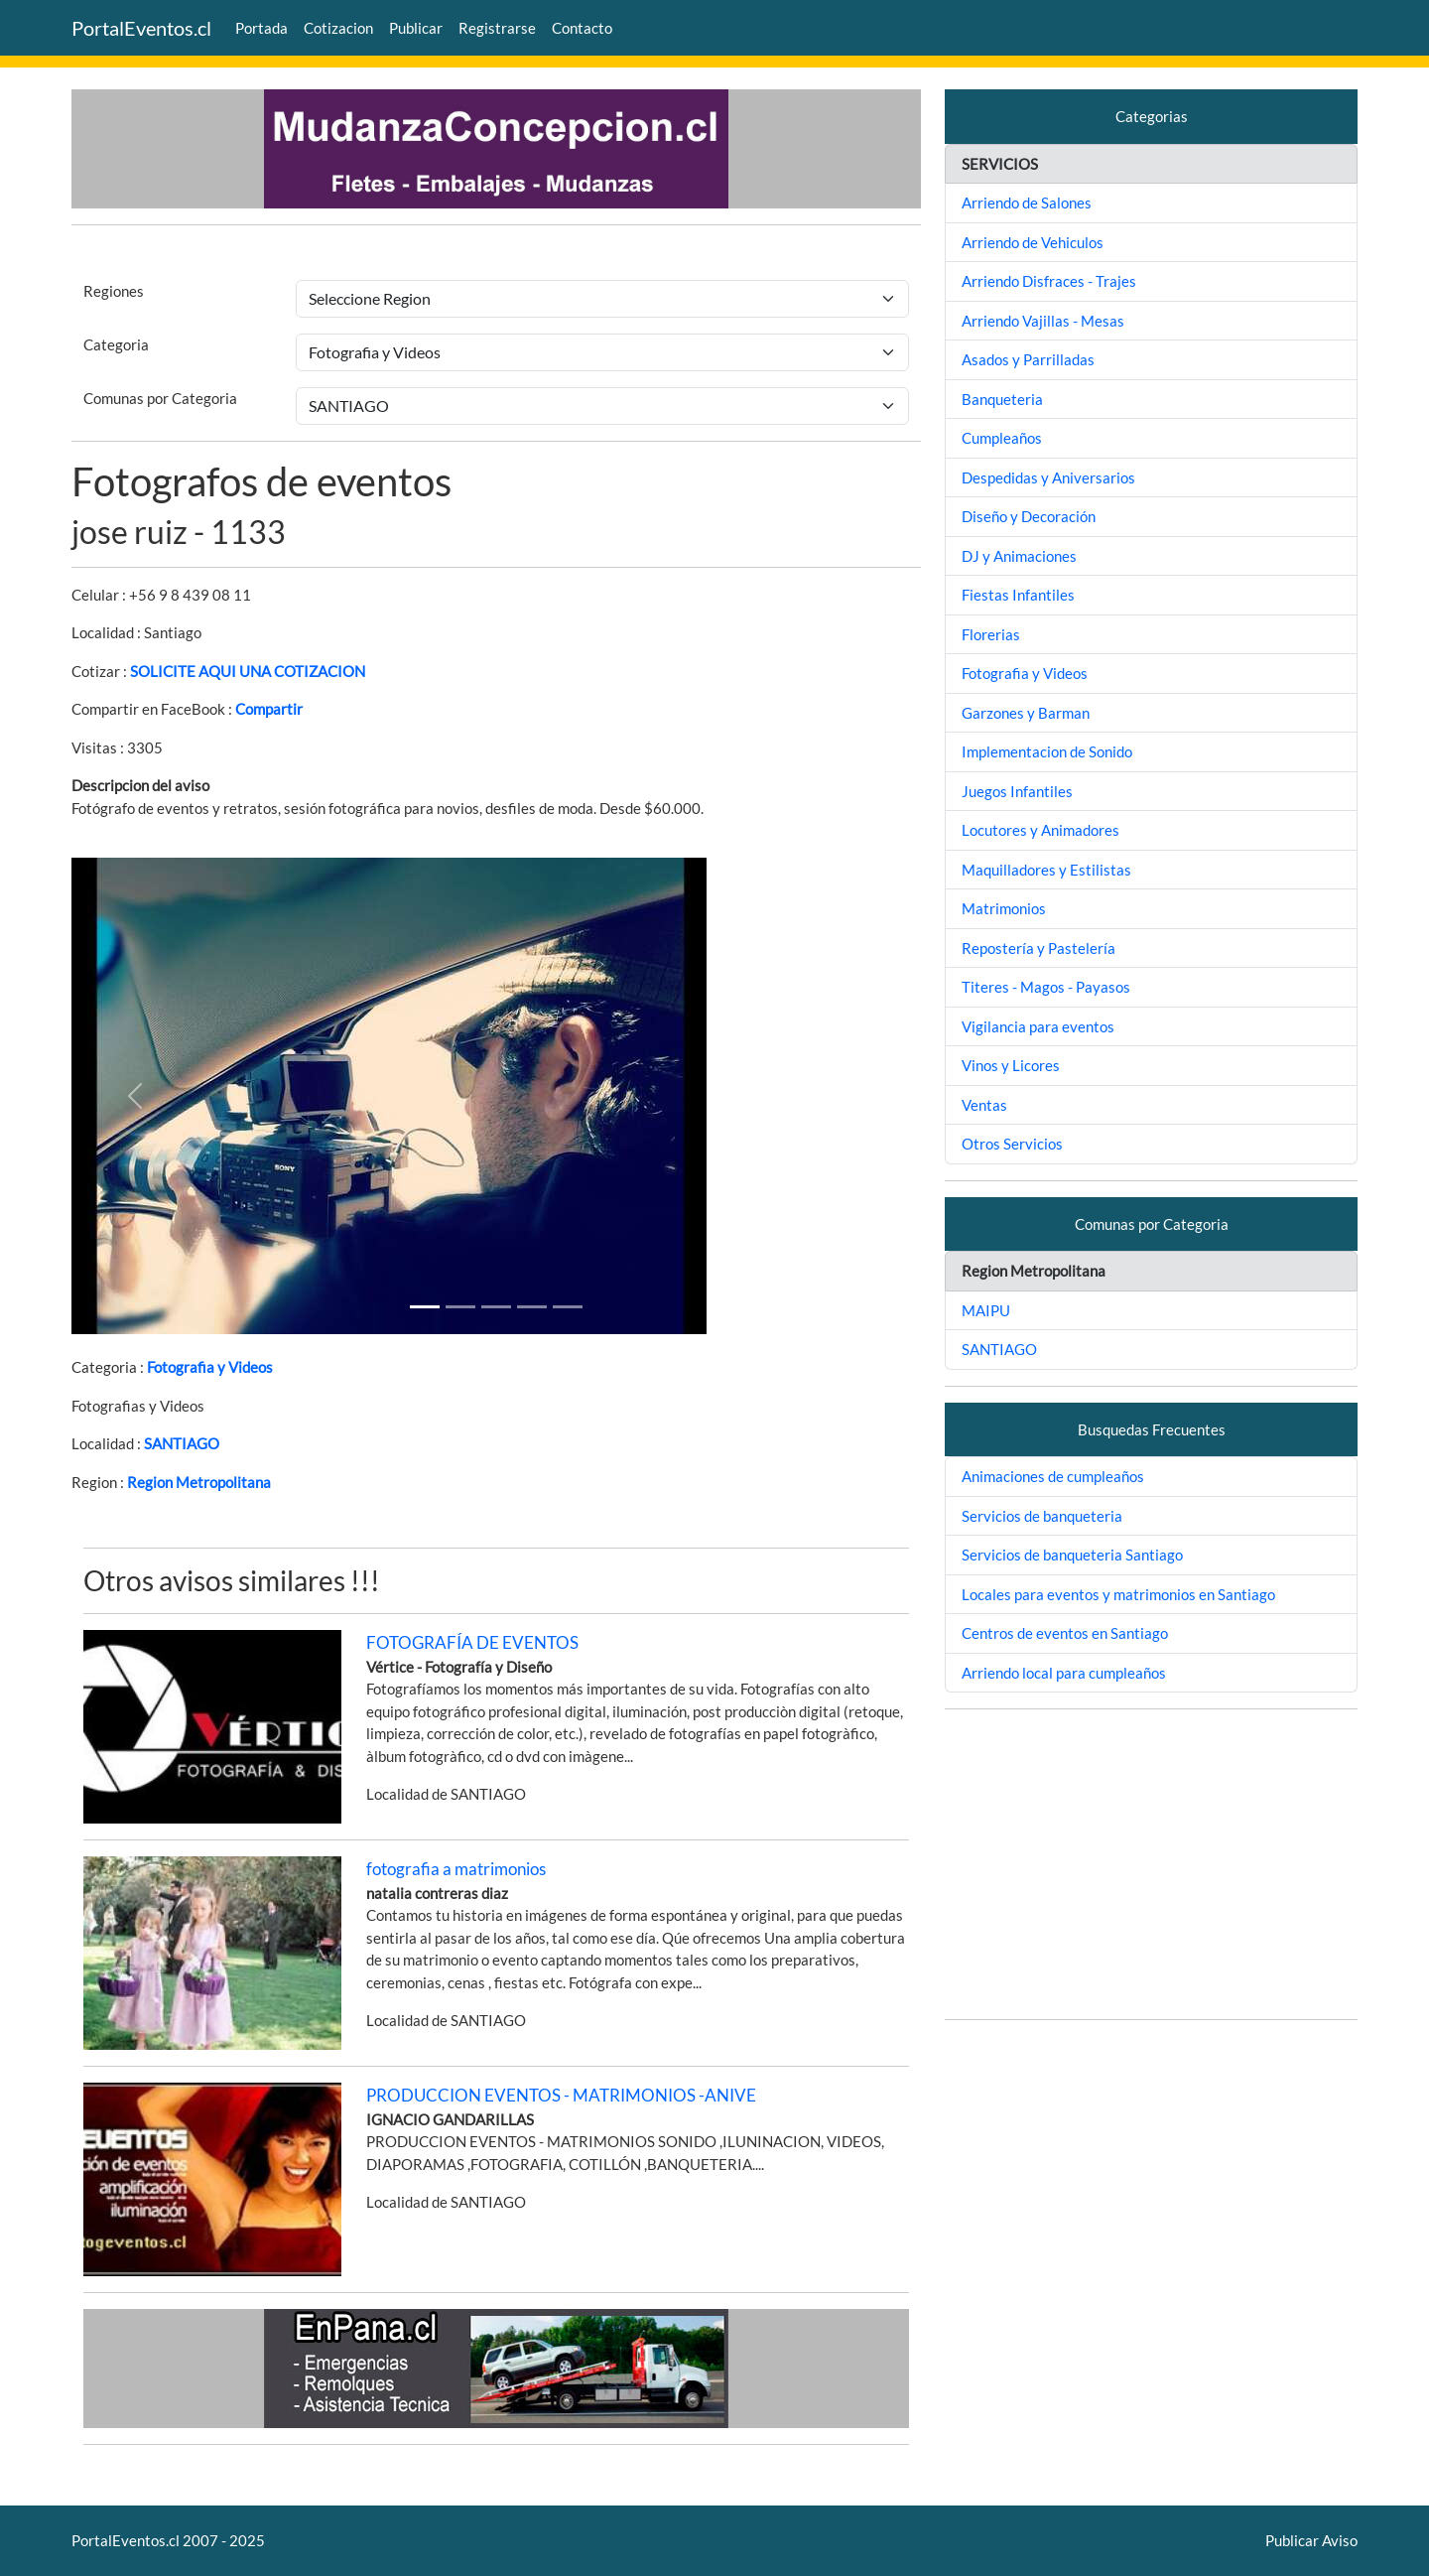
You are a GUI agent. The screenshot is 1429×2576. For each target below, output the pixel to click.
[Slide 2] (496, 1306)
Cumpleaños (1002, 438)
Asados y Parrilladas (1028, 359)
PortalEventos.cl (141, 28)
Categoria (116, 344)
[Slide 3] (532, 1306)
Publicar (416, 28)
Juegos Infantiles (1017, 791)
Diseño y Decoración (1029, 516)
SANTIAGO (181, 1443)
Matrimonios (1004, 908)
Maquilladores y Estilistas (1046, 870)
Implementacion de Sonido (1047, 751)
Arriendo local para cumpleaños (1064, 1673)
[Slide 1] (425, 1306)
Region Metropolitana (199, 1482)
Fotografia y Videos (210, 1367)
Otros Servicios (1012, 1143)
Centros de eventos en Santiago (1065, 1633)
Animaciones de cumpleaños (1053, 1476)
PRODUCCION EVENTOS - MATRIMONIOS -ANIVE (561, 2095)
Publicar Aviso (1311, 2540)
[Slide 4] (568, 1306)
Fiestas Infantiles (1018, 595)
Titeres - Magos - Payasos (1046, 987)
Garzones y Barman (1026, 713)
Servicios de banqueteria (1042, 1516)
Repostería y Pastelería (1038, 948)
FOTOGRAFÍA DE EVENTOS (472, 1642)
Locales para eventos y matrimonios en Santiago (1118, 1594)
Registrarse (497, 28)
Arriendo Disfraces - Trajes (1049, 281)
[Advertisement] (1151, 1864)
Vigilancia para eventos (1038, 1026)
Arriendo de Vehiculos (1033, 242)
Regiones (113, 291)
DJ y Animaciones (1019, 556)
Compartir (269, 709)
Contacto (582, 28)
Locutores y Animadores (1040, 830)
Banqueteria (1002, 399)
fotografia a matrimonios (456, 1868)
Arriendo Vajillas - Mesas (1043, 321)
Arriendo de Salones (1027, 202)
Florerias (991, 634)
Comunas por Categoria (160, 398)
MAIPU (986, 1310)
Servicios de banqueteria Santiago (1072, 1554)
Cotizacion (338, 28)
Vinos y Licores (1011, 1065)
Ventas (984, 1105)
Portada (261, 28)
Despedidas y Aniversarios (1048, 477)
